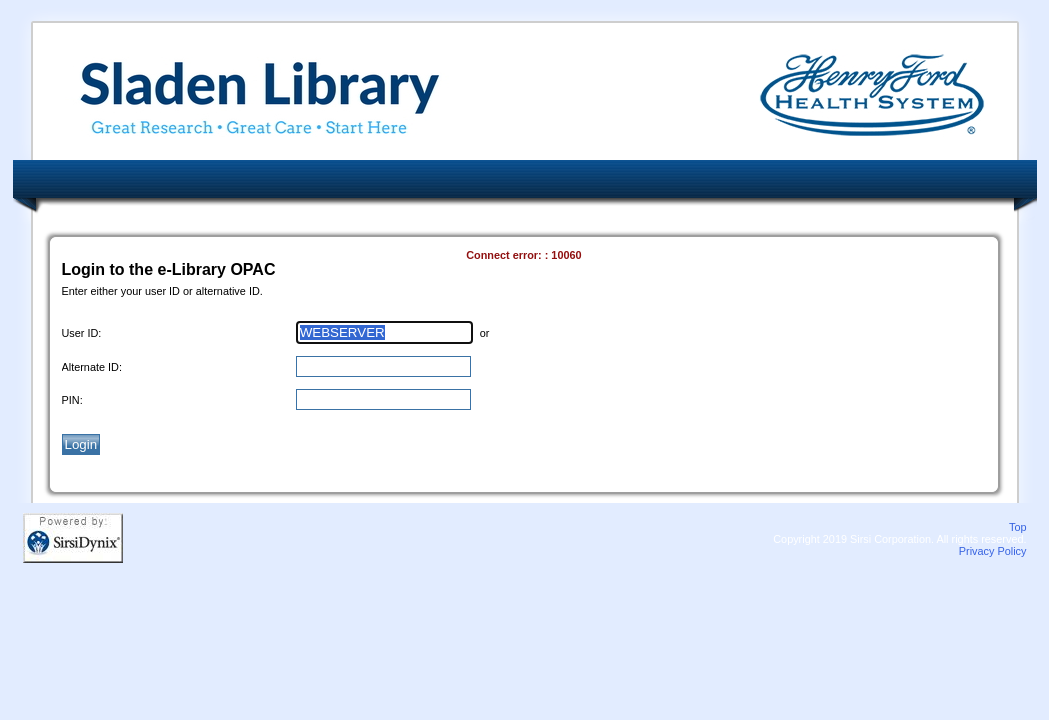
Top (1018, 527)
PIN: (72, 400)
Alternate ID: (92, 367)
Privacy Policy (993, 551)
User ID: (82, 333)
